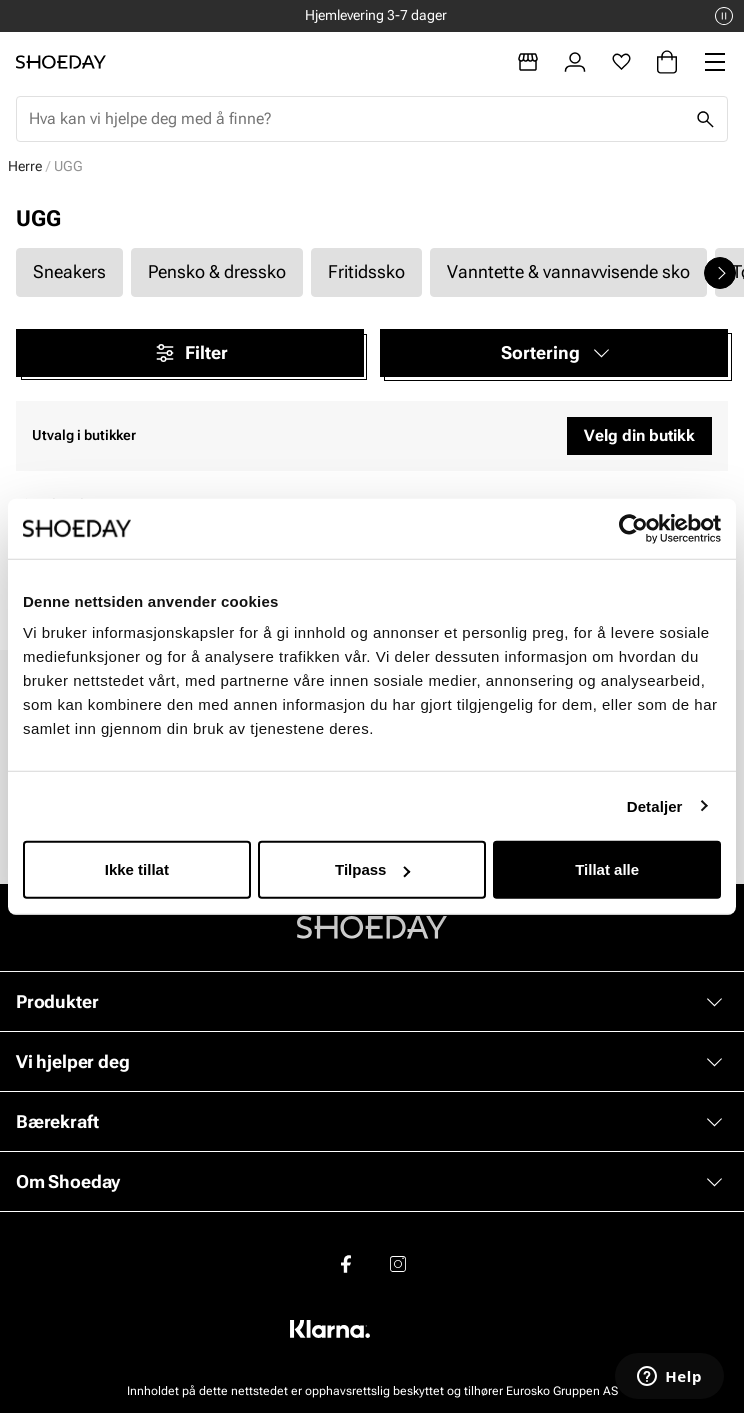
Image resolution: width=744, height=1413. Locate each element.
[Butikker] (528, 62)
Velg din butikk (639, 435)
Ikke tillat (137, 869)
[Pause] (724, 16)
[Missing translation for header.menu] (715, 62)
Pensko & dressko (217, 271)
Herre (25, 166)
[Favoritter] (621, 62)
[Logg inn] (575, 62)
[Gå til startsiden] (61, 62)
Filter (190, 353)
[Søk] (705, 119)
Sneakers (69, 271)
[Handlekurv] (667, 62)
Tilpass (372, 869)
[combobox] (356, 119)
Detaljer (655, 805)
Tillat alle (607, 869)
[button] (554, 353)
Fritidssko (366, 271)
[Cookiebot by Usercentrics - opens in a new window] (633, 528)
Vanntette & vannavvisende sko (568, 271)
